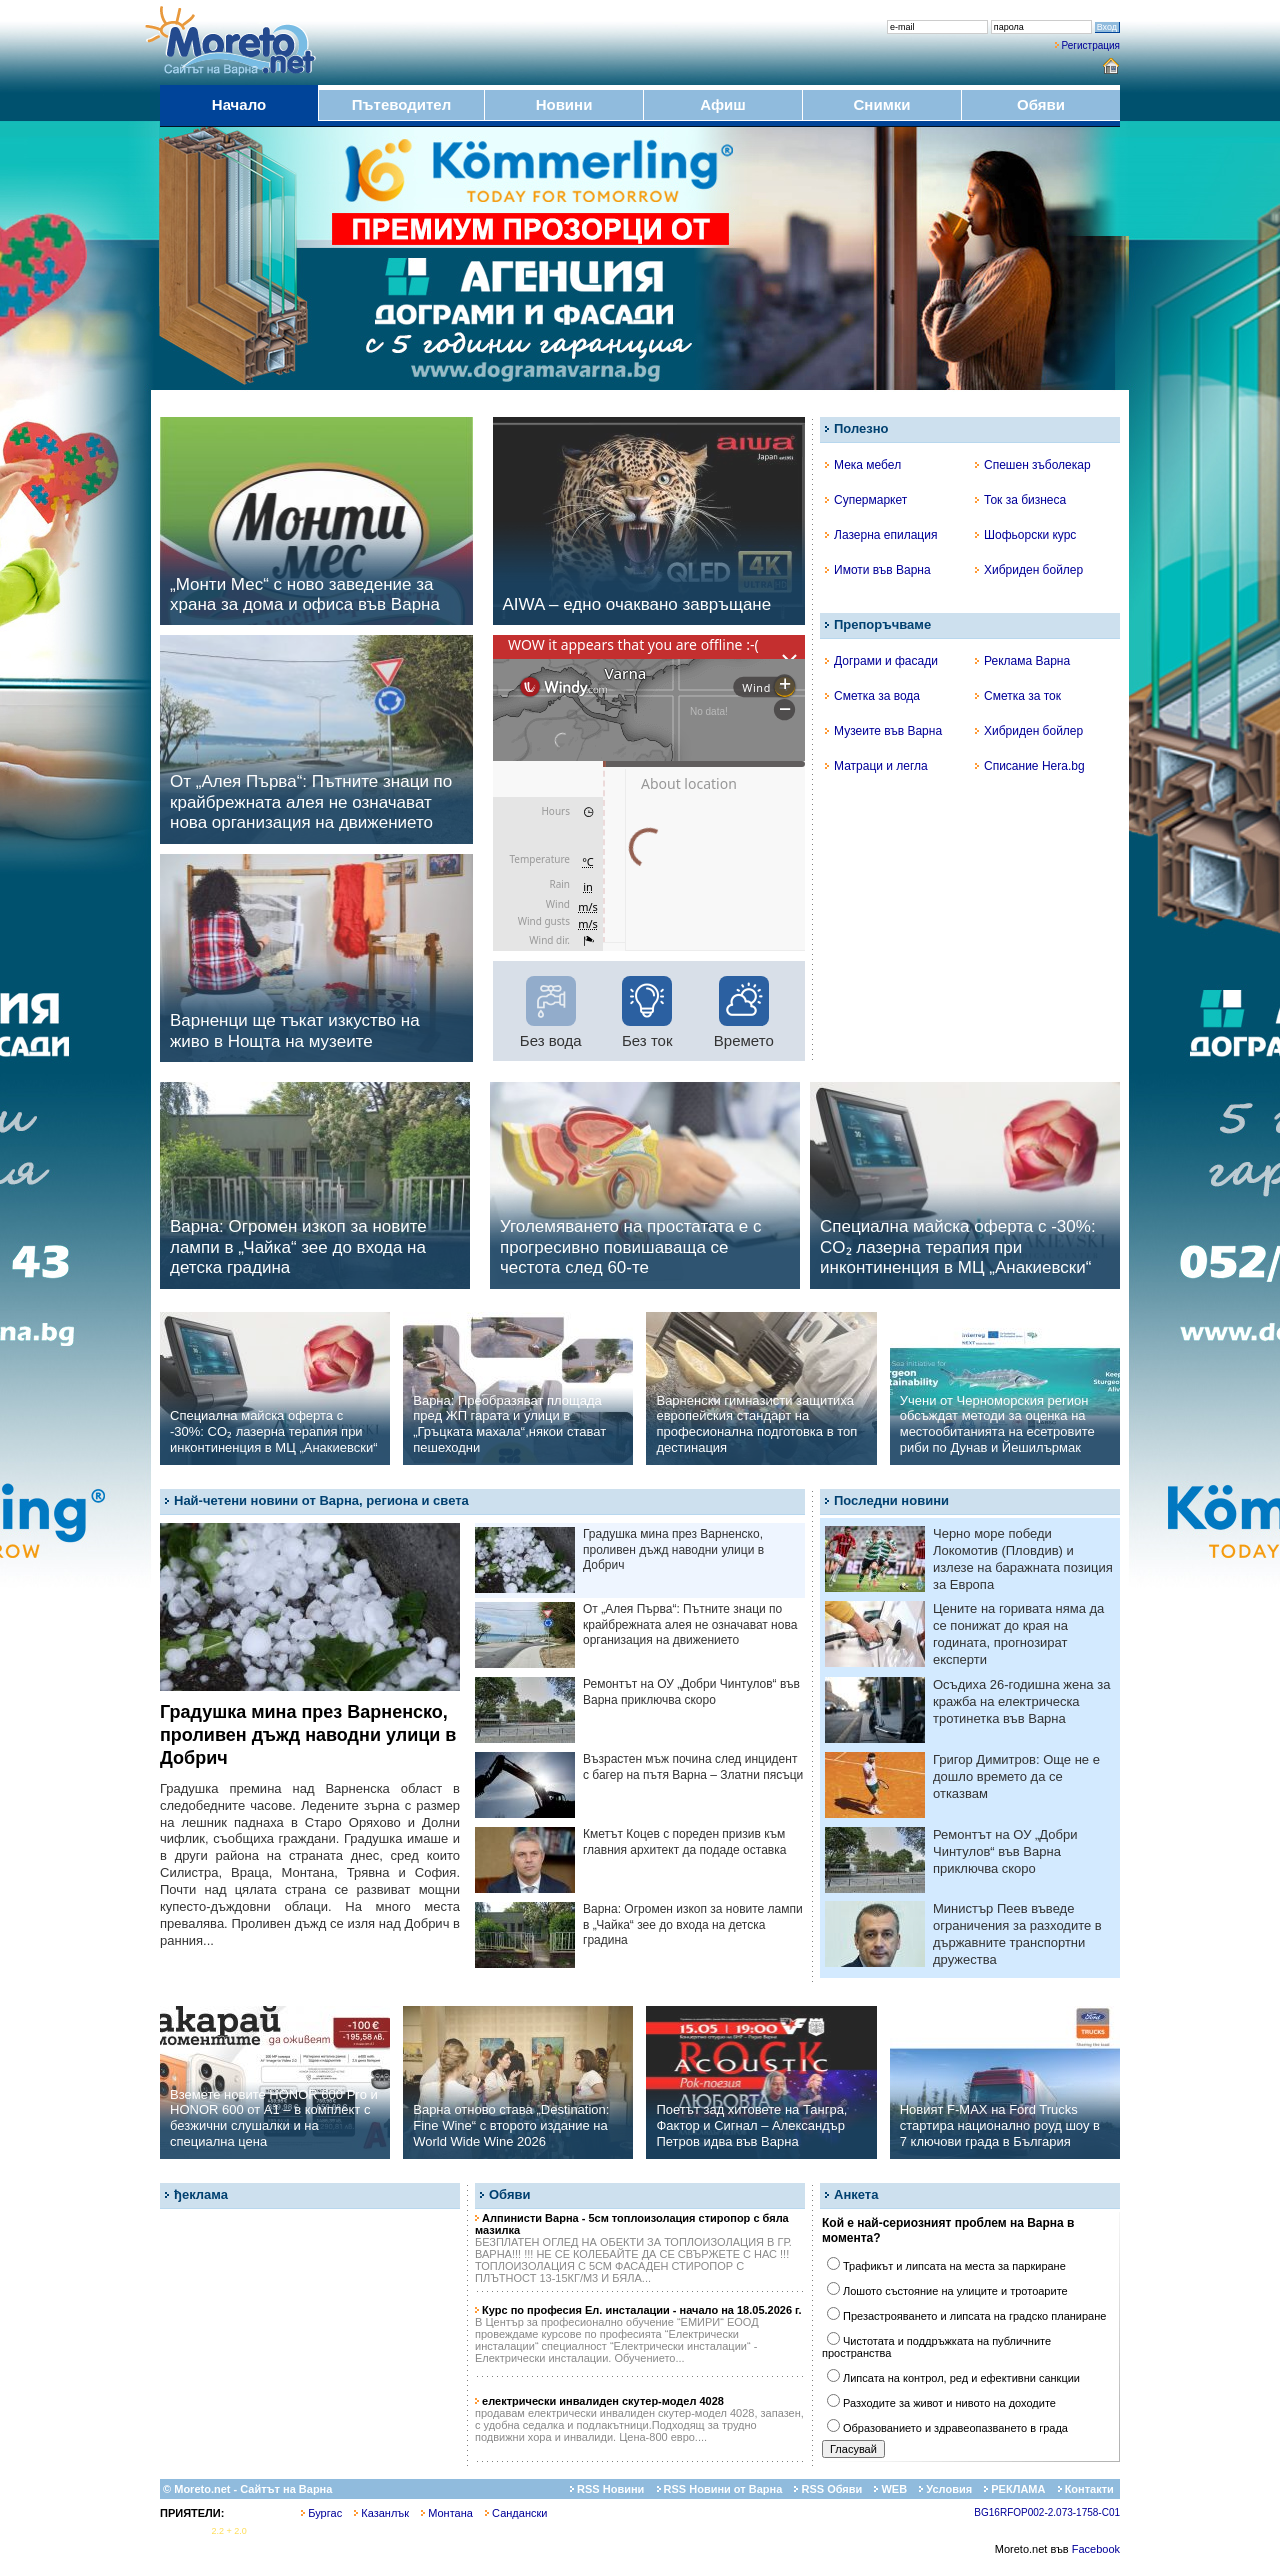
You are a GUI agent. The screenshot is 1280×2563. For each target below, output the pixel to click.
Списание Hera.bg (1030, 766)
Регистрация (1091, 45)
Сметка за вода (872, 696)
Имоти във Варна (878, 570)
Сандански (516, 2513)
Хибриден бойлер (1029, 570)
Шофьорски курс (1025, 535)
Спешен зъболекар (1033, 465)
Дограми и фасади (881, 661)
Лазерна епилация (881, 535)
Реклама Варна (1022, 661)
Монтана (447, 2513)
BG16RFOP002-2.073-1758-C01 (1047, 2512)
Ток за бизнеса (1020, 500)
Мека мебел (863, 465)
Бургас (321, 2513)
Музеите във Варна (883, 731)
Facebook (1096, 2549)
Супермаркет (866, 500)
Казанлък (381, 2513)
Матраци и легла (876, 766)
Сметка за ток (1018, 696)
